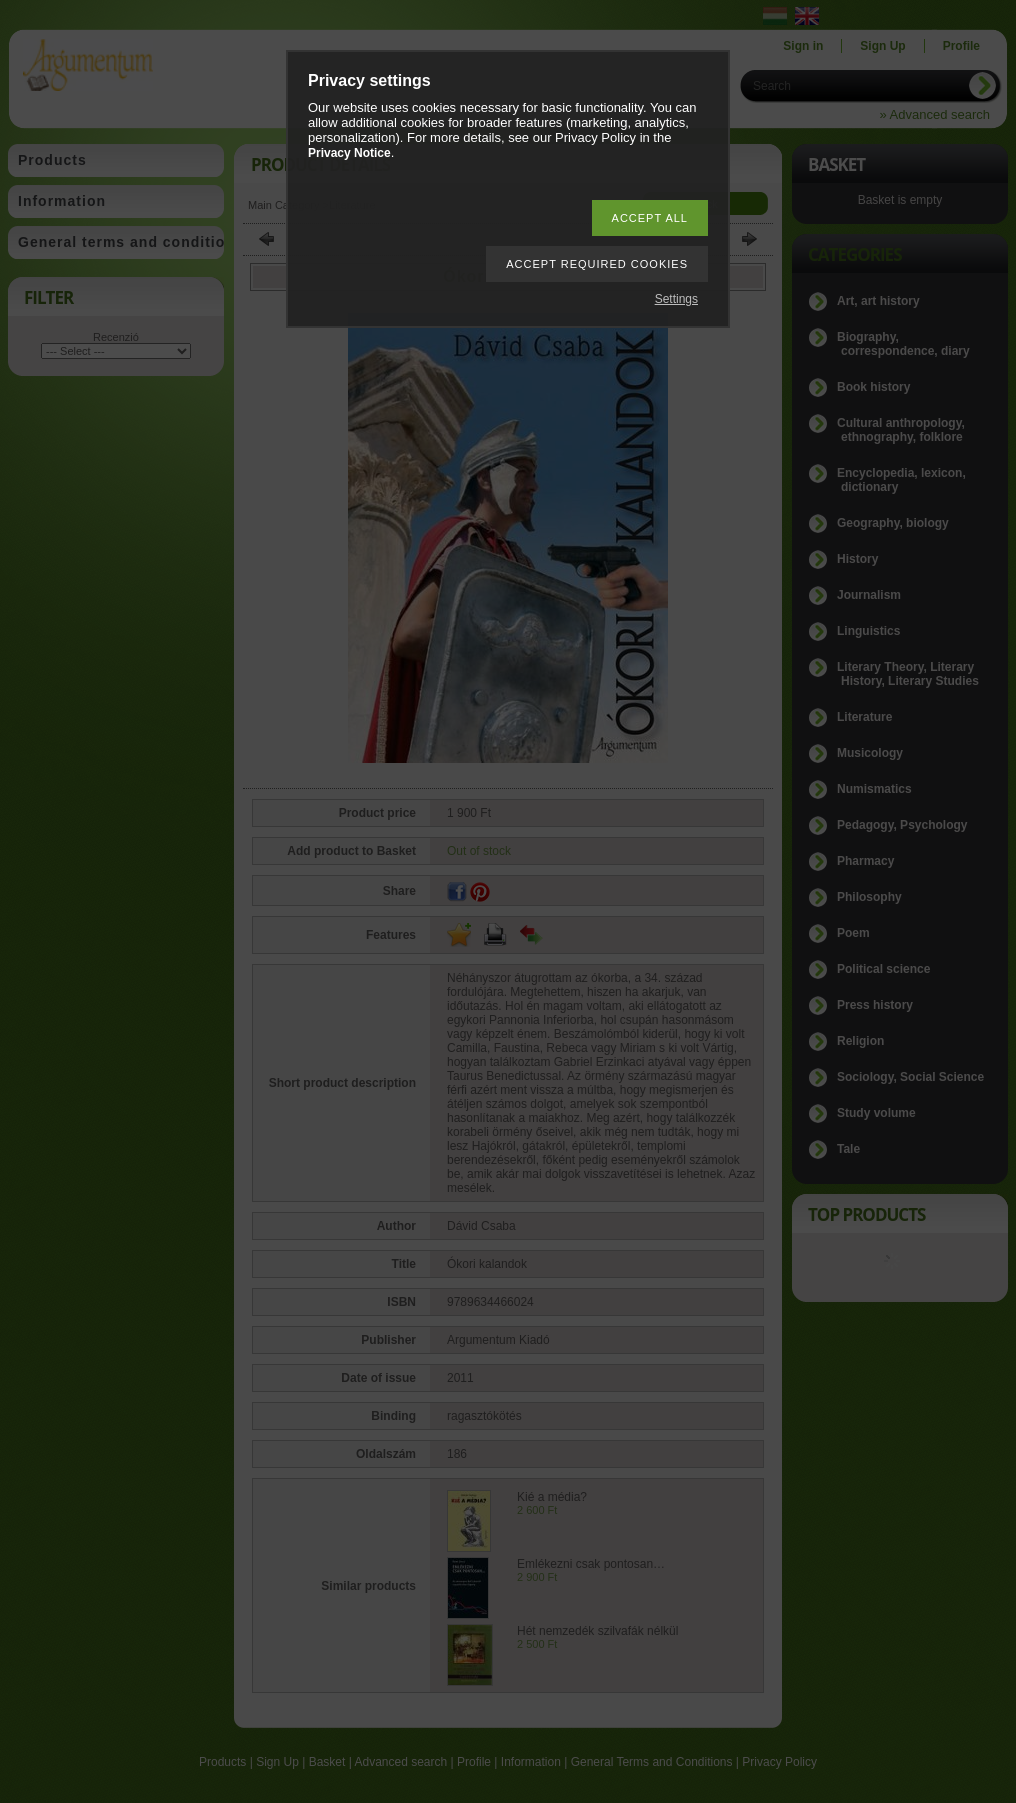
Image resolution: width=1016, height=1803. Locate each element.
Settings (676, 299)
